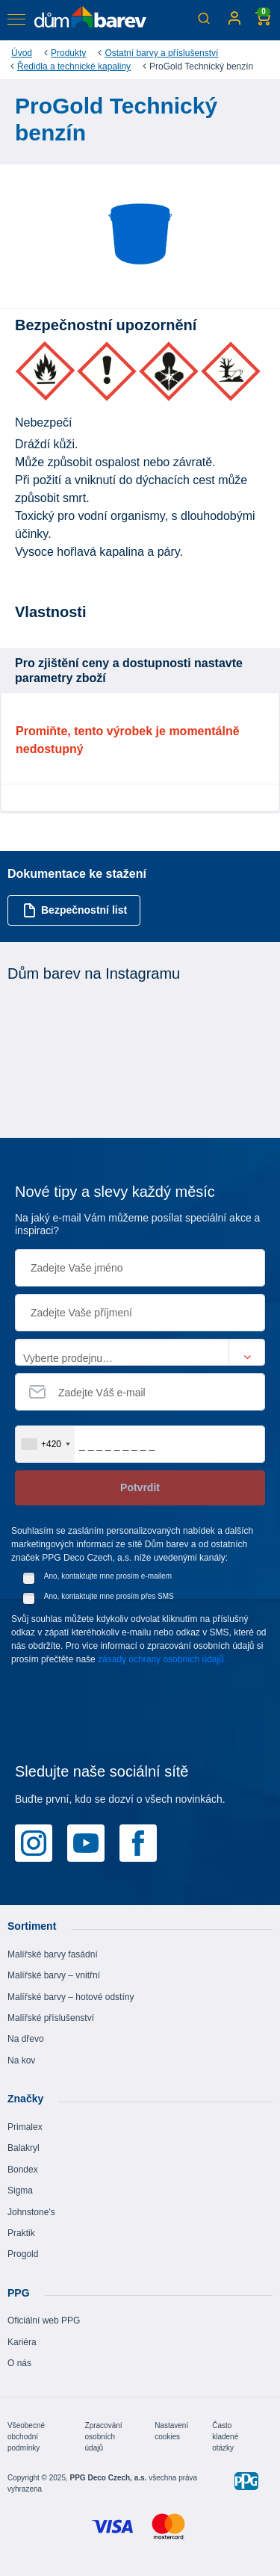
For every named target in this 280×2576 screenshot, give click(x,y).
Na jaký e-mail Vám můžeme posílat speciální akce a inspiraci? (137, 1224)
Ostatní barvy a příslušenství (161, 53)
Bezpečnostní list (74, 910)
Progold (22, 2254)
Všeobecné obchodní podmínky (26, 2436)
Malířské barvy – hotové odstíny (70, 1997)
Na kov (21, 2060)
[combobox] (45, 1444)
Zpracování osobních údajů (103, 2436)
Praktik (21, 2233)
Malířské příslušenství (50, 2018)
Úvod (21, 53)
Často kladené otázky (225, 2436)
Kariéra (22, 2342)
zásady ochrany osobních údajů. (162, 1659)
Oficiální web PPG (43, 2320)
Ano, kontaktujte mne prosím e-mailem (108, 1576)
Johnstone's (31, 2212)
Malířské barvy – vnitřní (53, 1975)
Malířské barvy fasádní (52, 1954)
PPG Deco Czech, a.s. (108, 2478)
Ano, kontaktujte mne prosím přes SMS (109, 1596)
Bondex (22, 2169)
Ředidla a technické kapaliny (74, 66)
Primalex (25, 2127)
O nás (19, 2363)
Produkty (68, 53)
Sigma (20, 2190)
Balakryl (23, 2148)
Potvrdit (140, 1487)
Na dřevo (25, 2039)
